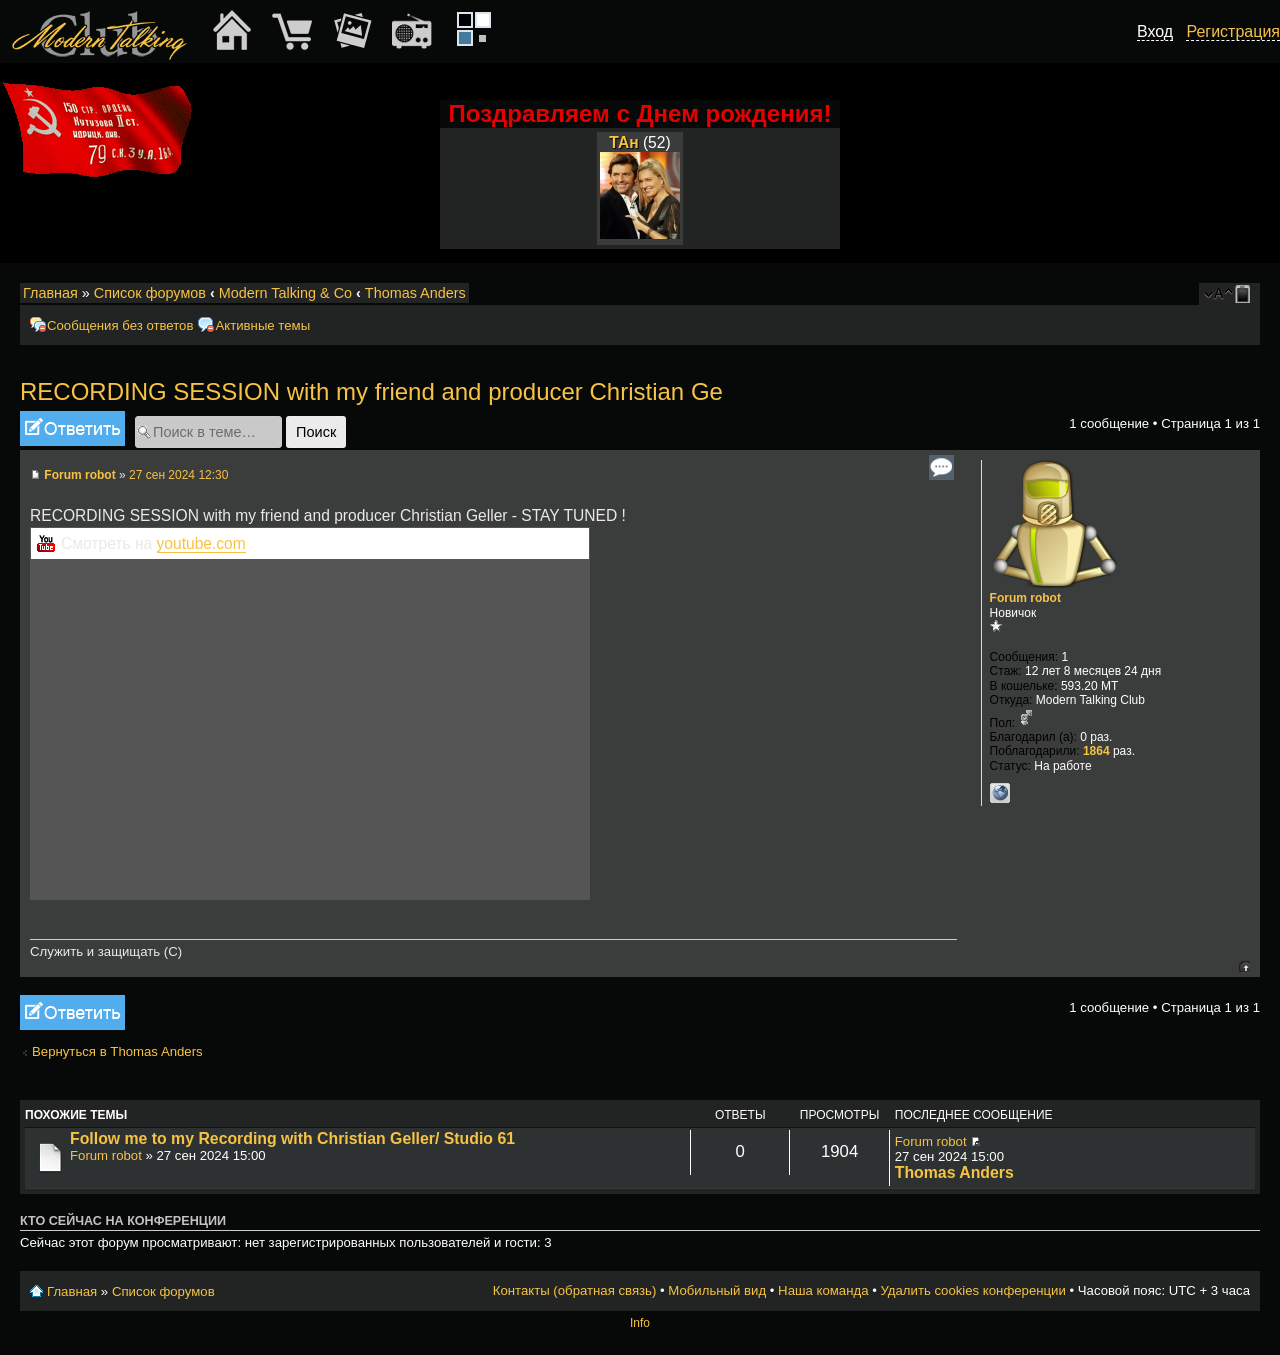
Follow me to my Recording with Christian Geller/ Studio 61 (292, 1138)
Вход (1155, 31)
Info (640, 1323)
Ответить (72, 428)
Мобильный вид (1246, 294)
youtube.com (201, 543)
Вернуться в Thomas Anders (117, 1051)
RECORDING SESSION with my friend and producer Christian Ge (371, 391)
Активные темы (262, 325)
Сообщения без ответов (120, 325)
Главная (50, 293)
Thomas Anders (415, 293)
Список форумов (150, 293)
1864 (1096, 751)
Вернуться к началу (1244, 966)
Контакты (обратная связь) (575, 1290)
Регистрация (1233, 31)
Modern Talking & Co (285, 293)
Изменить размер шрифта (1218, 294)
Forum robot (79, 475)
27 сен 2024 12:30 (178, 475)
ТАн (623, 142)
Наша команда (823, 1290)
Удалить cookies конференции (972, 1290)
